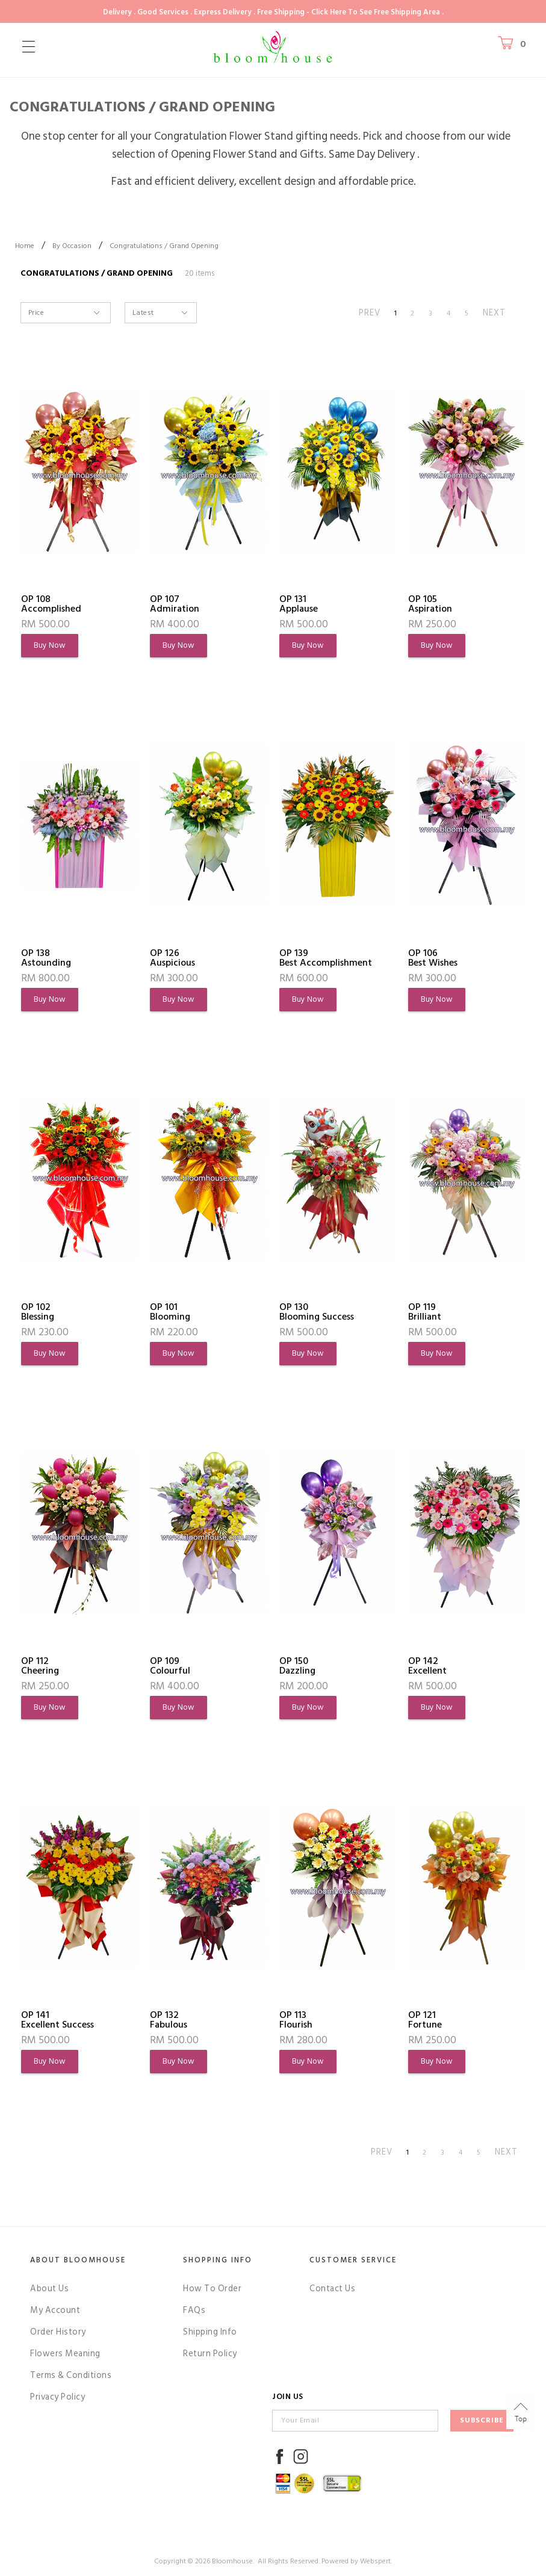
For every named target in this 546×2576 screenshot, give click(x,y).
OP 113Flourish (295, 2019)
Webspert (375, 2561)
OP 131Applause (298, 603)
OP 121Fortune (425, 2019)
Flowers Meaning (65, 2353)
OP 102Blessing (37, 1311)
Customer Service (353, 2260)
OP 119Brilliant (424, 1311)
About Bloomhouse (78, 2260)
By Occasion (72, 246)
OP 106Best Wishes (433, 957)
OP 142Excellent (427, 1665)
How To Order (212, 2288)
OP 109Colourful (170, 1665)
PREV (369, 313)
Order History (58, 2332)
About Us (49, 2288)
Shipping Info (210, 2332)
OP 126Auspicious (172, 957)
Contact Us (332, 2288)
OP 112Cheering (40, 1665)
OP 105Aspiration (430, 603)
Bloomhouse (232, 2561)
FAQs (194, 2310)
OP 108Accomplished (51, 603)
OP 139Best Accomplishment (325, 957)
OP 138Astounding (46, 957)
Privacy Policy (57, 2397)
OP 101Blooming (170, 1311)
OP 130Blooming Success (316, 1311)
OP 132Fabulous (168, 2019)
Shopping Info (217, 2260)
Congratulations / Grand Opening (164, 246)
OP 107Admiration (174, 603)
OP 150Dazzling (297, 1665)
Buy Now (50, 645)
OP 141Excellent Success (57, 2019)
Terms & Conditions (70, 2375)
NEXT (494, 313)
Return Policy (210, 2353)
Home (24, 246)
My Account (55, 2310)
